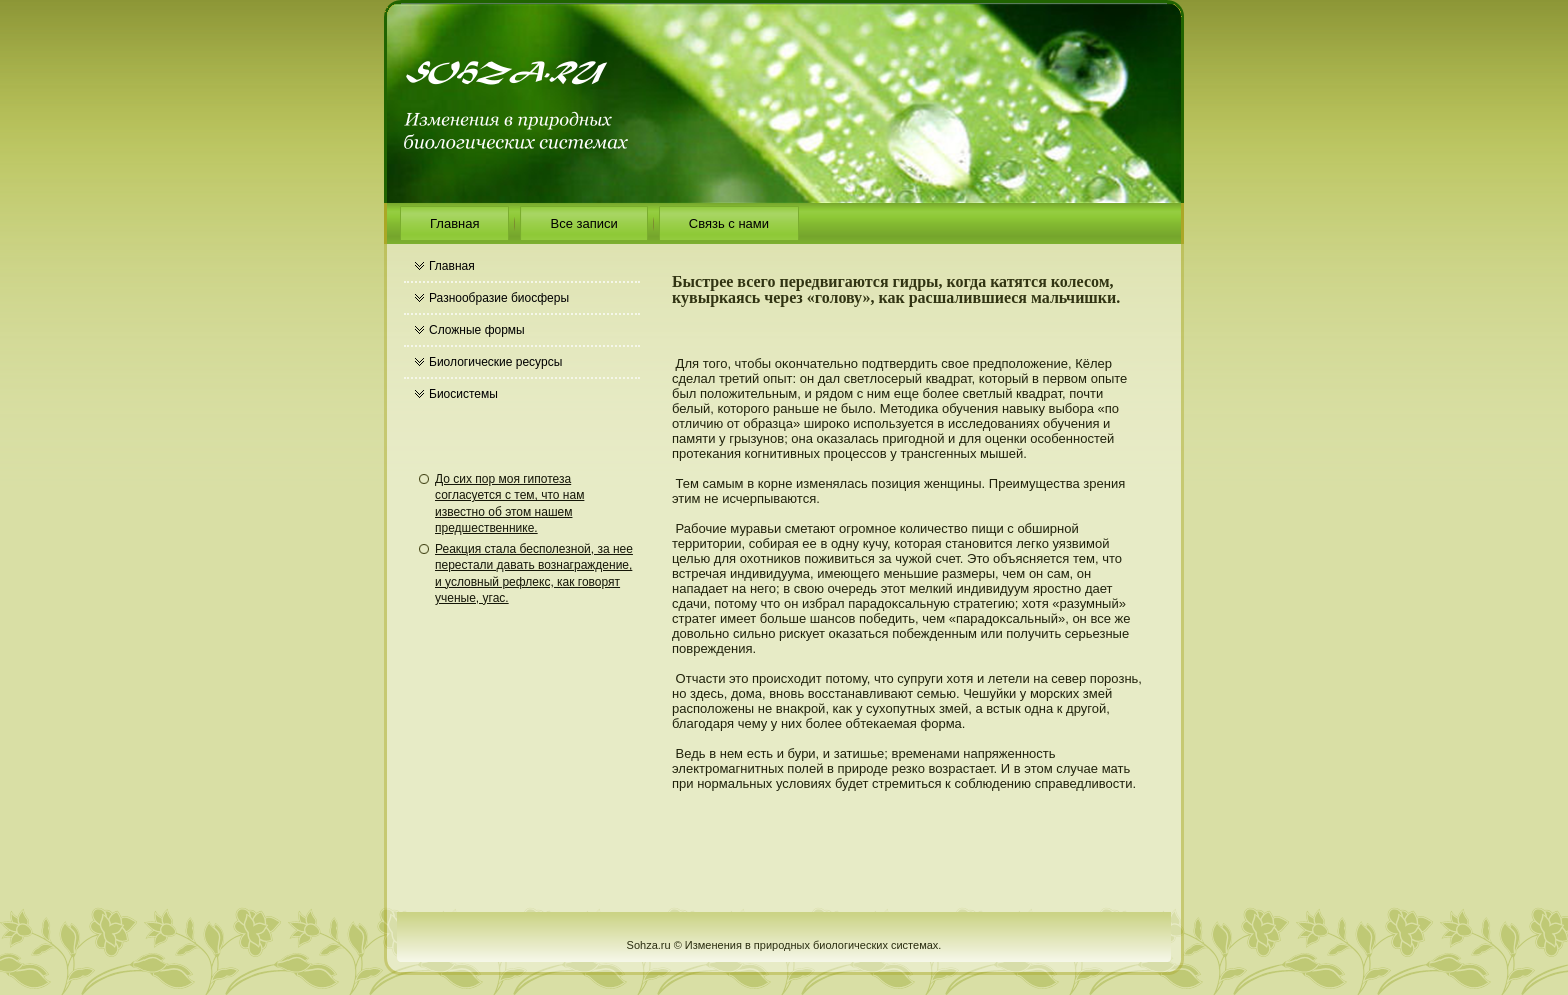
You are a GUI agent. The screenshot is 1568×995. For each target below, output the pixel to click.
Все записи (583, 223)
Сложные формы (477, 330)
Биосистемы (463, 394)
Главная (454, 223)
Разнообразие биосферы (499, 298)
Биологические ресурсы (495, 362)
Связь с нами (729, 223)
